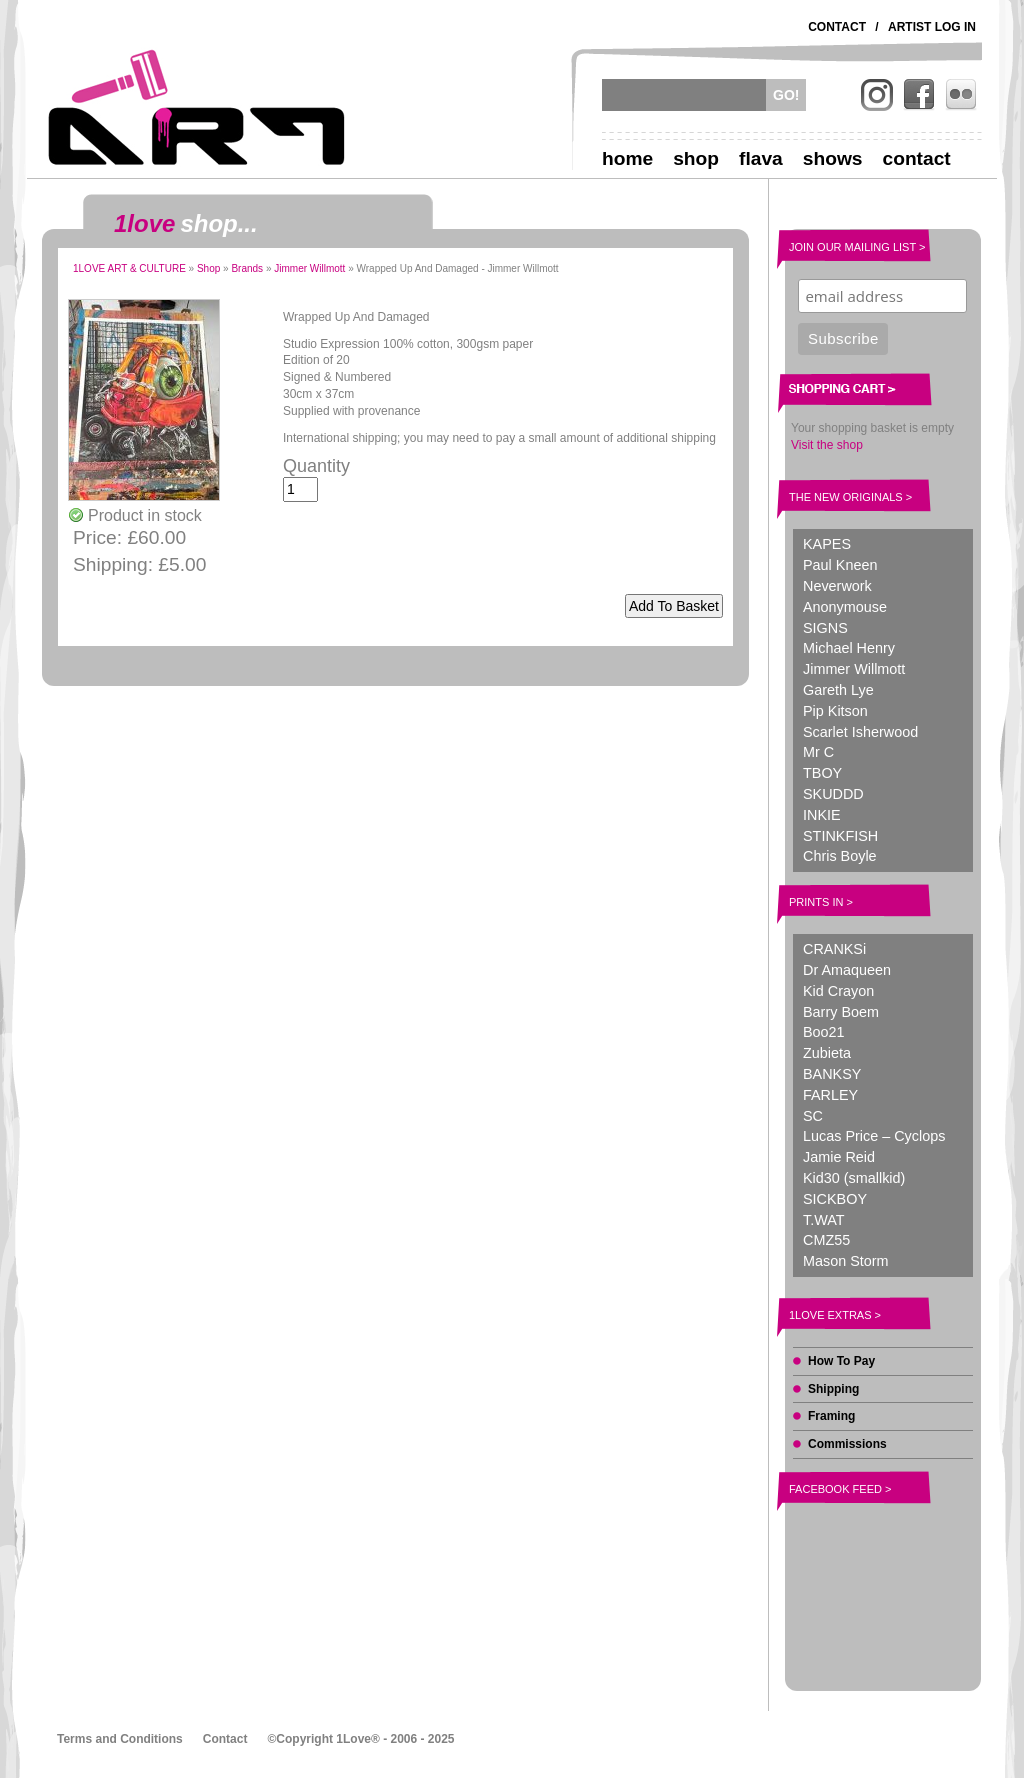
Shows (833, 158)
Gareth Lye (838, 690)
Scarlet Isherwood (860, 732)
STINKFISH (840, 836)
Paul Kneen (840, 565)
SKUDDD (833, 794)
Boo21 (824, 1032)
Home (627, 158)
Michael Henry (849, 648)
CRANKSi (834, 949)
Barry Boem (841, 1012)
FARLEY (830, 1095)
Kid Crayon (838, 991)
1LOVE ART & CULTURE (129, 268)
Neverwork (837, 586)
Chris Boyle (840, 856)
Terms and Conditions (120, 1739)
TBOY (822, 773)
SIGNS (825, 628)
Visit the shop (827, 445)
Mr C (818, 752)
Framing (831, 1416)
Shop (696, 158)
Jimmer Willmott (309, 268)
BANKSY (832, 1074)
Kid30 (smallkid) (854, 1178)
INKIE (822, 815)
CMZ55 (826, 1240)
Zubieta (827, 1053)
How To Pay (841, 1361)
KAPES (827, 544)
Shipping (833, 1389)
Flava (761, 158)
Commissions (847, 1444)
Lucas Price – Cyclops (874, 1136)
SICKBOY (835, 1199)
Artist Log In (932, 27)
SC (813, 1116)
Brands (247, 268)
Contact (837, 27)
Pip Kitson (835, 711)
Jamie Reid (839, 1157)
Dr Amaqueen (847, 970)
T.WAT (824, 1220)
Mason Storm (846, 1261)
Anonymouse (845, 607)
